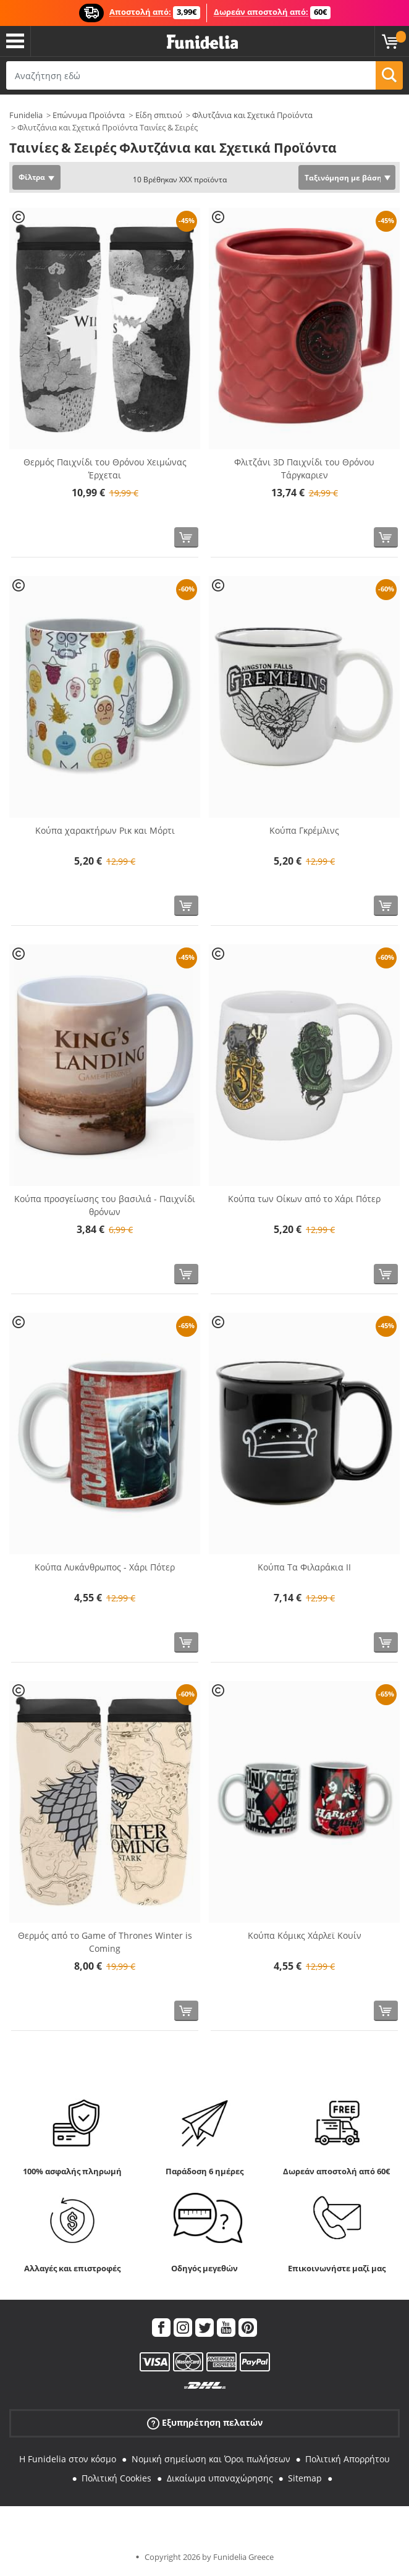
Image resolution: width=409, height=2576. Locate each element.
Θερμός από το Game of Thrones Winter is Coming (105, 1942)
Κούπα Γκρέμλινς (304, 830)
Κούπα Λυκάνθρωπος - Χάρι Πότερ (105, 1567)
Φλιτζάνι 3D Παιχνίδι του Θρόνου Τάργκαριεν (304, 468)
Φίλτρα (32, 177)
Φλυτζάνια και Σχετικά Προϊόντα (252, 115)
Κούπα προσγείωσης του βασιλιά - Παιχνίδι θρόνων (104, 1205)
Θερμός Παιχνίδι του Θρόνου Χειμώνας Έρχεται (105, 468)
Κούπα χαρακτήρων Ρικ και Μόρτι (105, 830)
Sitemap (305, 2478)
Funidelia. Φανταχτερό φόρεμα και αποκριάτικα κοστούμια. (202, 42)
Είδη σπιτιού (158, 115)
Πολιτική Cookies (116, 2478)
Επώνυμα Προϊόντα (89, 115)
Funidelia (26, 115)
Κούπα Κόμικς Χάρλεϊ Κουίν (304, 1935)
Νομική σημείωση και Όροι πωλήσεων (211, 2459)
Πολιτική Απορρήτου (347, 2459)
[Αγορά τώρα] (186, 537)
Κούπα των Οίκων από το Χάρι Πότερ (304, 1199)
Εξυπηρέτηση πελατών (205, 2423)
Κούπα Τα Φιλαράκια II (304, 1567)
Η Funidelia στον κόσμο (67, 2459)
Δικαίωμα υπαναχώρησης (220, 2478)
